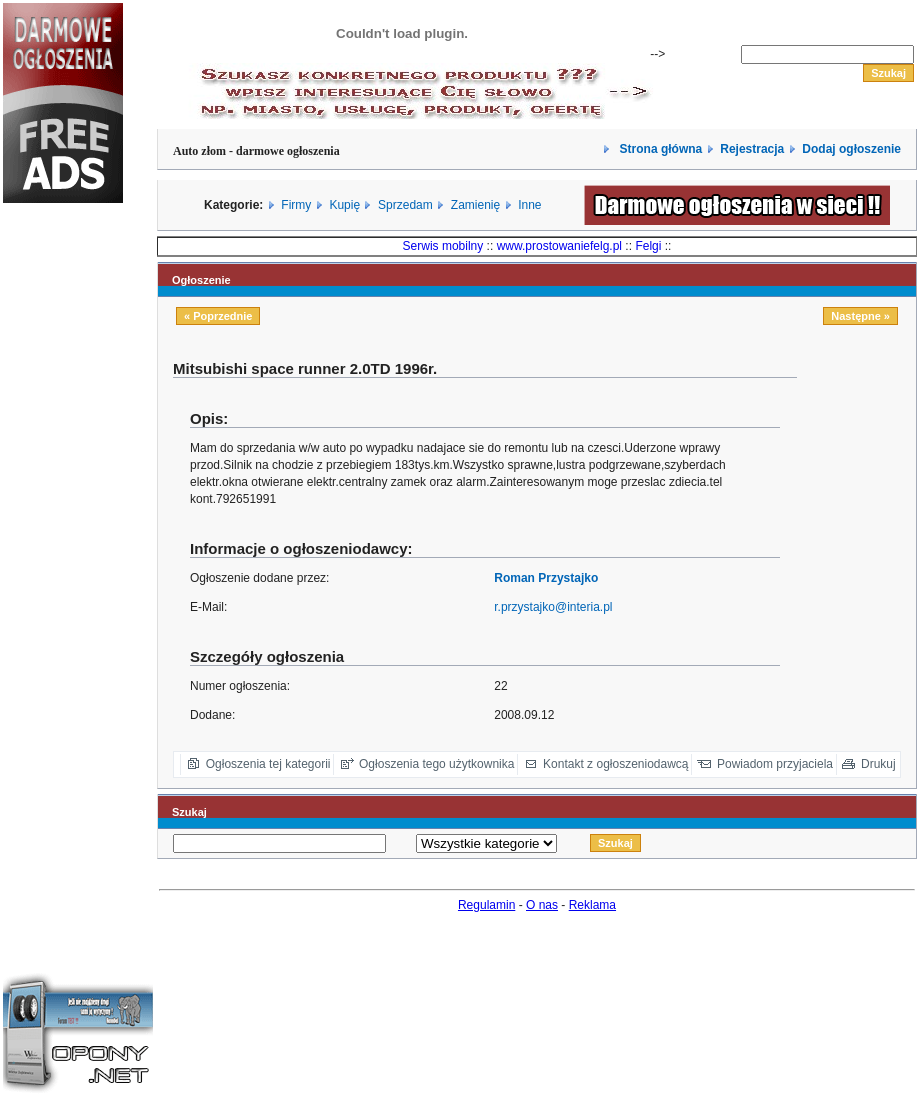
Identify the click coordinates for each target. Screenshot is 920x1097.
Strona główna (659, 149)
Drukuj (878, 764)
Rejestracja (752, 149)
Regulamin (486, 905)
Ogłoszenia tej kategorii (268, 764)
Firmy (296, 205)
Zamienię (475, 205)
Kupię (344, 205)
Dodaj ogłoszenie (851, 149)
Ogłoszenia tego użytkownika (436, 764)
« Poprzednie (218, 316)
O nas (542, 905)
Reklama (592, 905)
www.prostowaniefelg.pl (559, 246)
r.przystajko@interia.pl (553, 607)
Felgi (648, 246)
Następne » (860, 316)
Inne (529, 205)
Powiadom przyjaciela (775, 764)
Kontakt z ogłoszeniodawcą (615, 764)
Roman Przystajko (546, 578)
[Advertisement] (63, 554)
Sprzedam (405, 205)
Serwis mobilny (443, 246)
